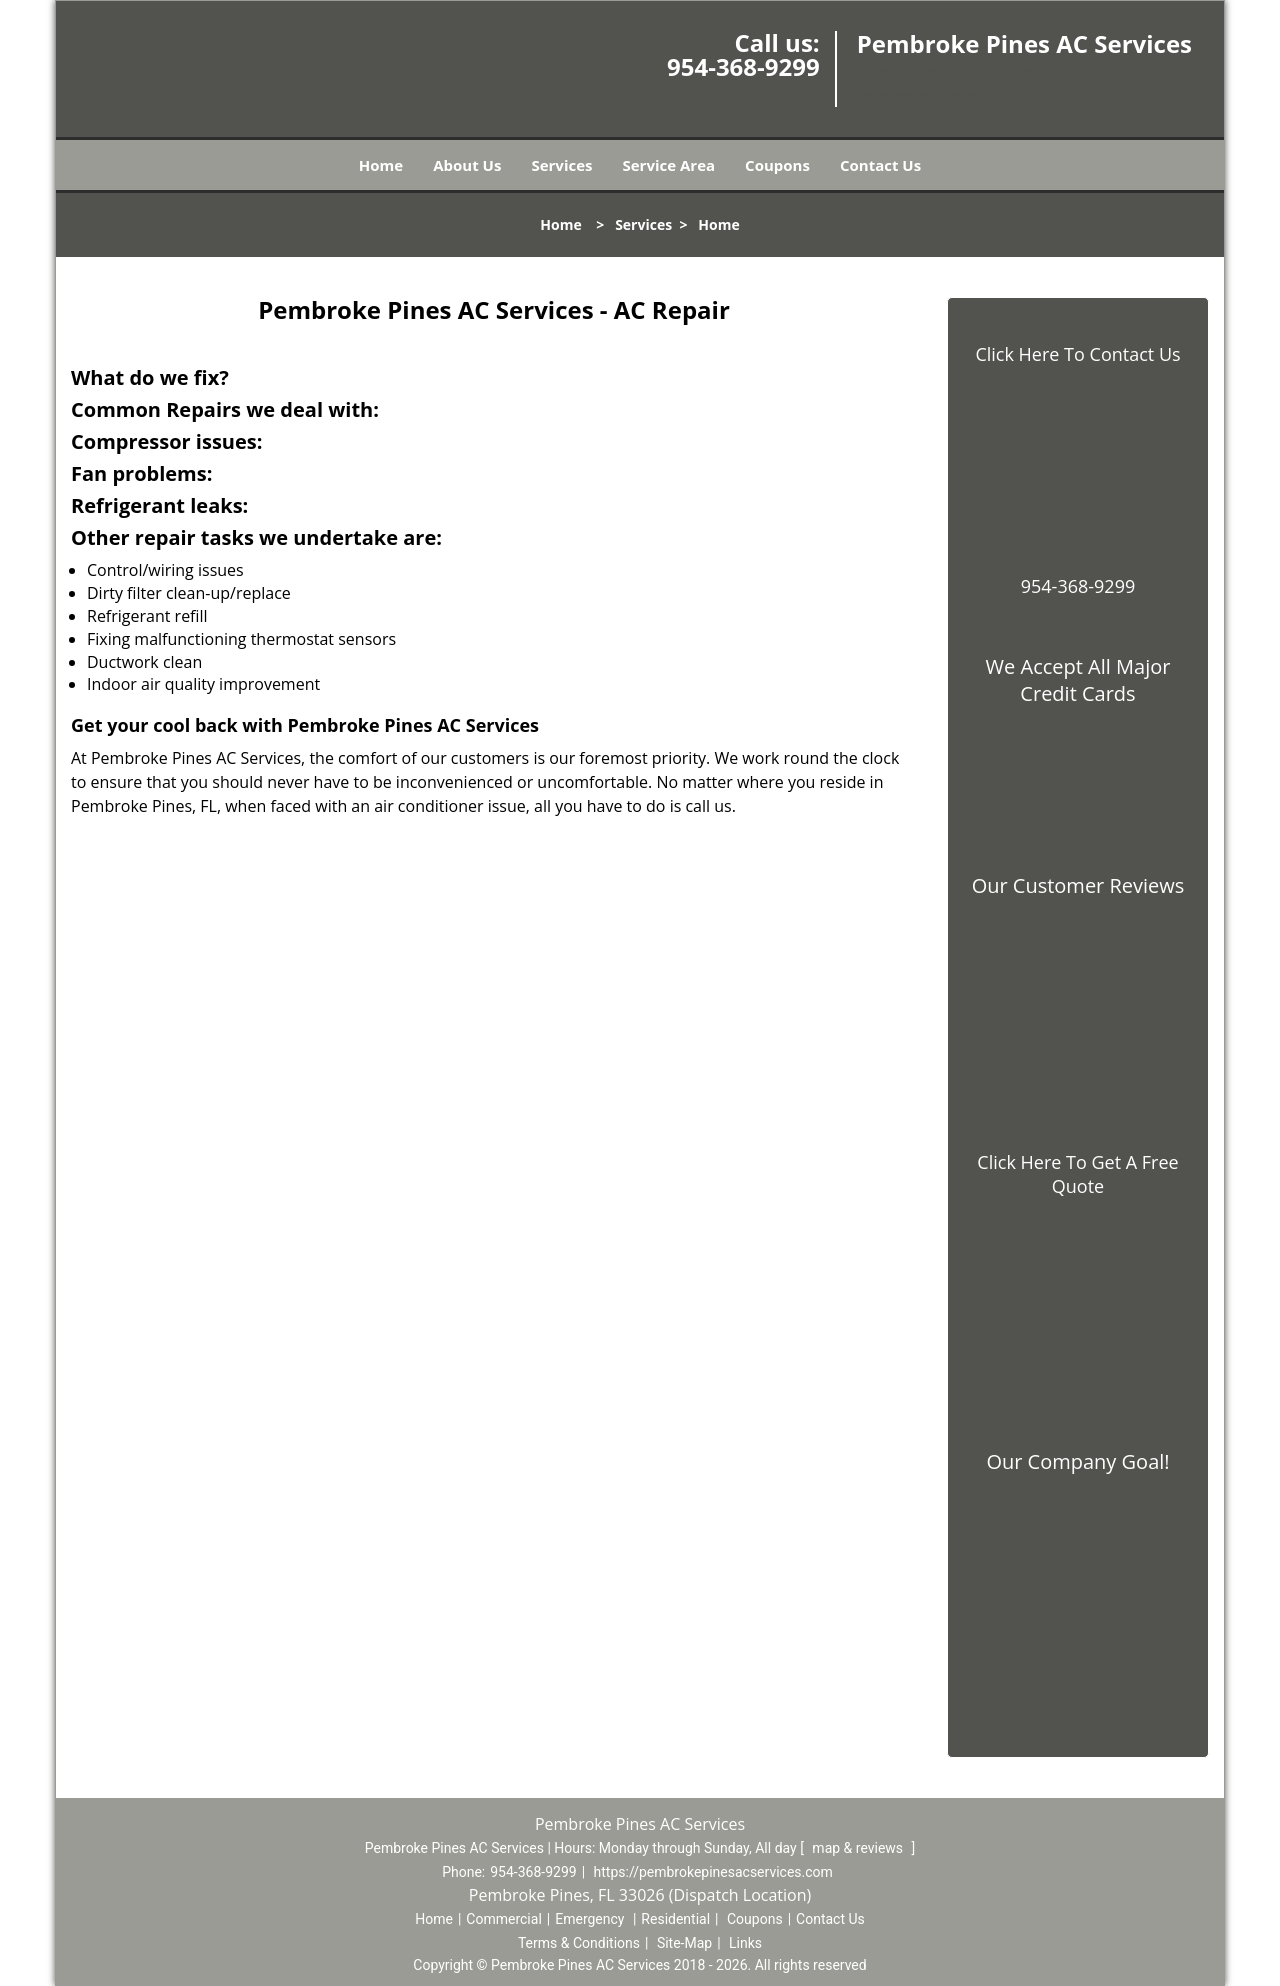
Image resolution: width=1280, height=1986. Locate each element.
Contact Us (880, 165)
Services (561, 165)
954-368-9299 (743, 66)
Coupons (777, 165)
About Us (467, 165)
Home (381, 165)
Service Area (669, 165)
